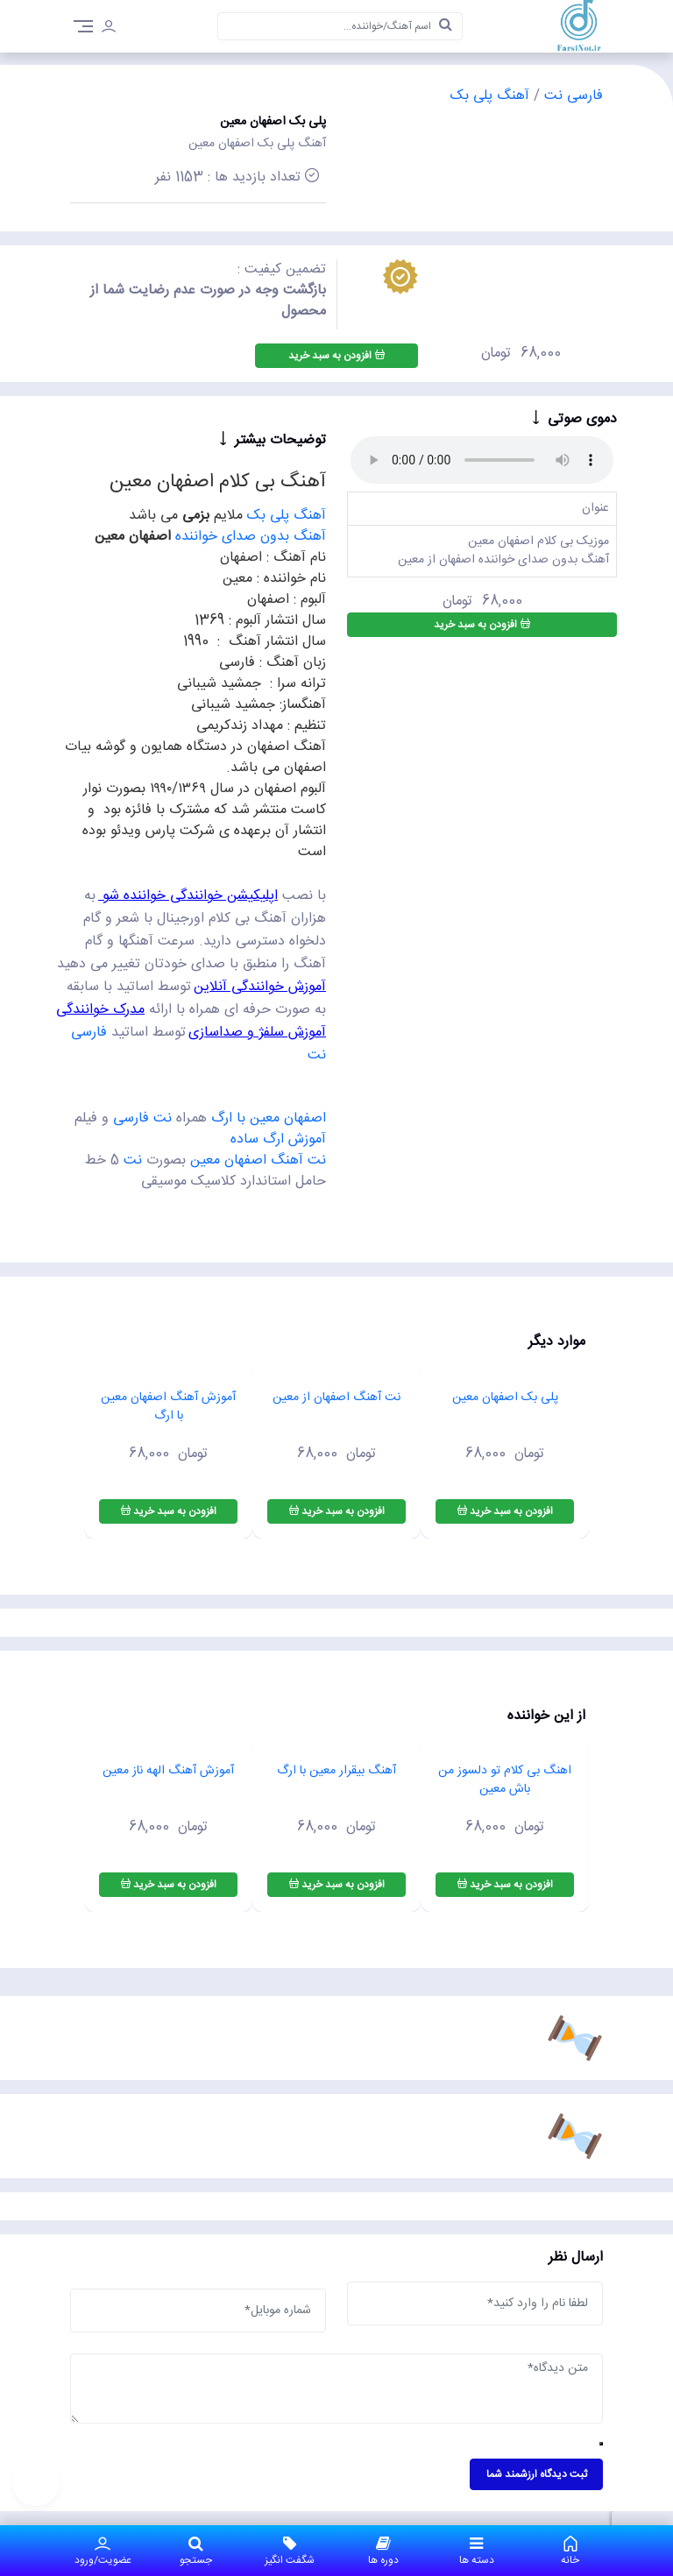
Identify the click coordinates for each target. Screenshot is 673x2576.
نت (133, 1160)
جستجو (197, 2550)
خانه (570, 2550)
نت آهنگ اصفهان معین (258, 1160)
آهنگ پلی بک (489, 96)
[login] (109, 28)
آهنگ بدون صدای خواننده (250, 536)
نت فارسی (144, 1118)
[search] (446, 26)
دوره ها (383, 2550)
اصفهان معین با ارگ (268, 1118)
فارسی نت (571, 96)
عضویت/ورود (103, 2550)
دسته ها (477, 2550)
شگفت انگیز (289, 2550)
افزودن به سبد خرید (336, 355)
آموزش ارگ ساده (278, 1139)
